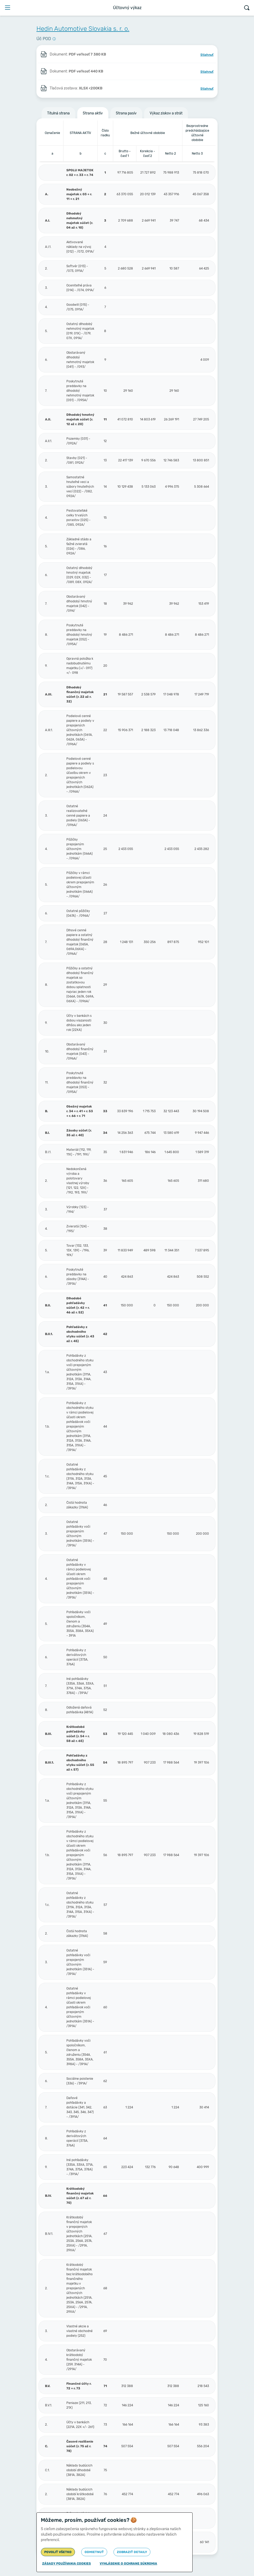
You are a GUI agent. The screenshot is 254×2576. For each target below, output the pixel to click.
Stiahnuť (206, 55)
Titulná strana (58, 113)
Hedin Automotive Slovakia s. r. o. (82, 28)
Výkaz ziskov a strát (166, 113)
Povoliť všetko (58, 2552)
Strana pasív (126, 113)
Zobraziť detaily (132, 2552)
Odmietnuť (94, 2552)
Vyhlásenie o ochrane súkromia (128, 2563)
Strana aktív (93, 113)
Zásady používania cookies (66, 2563)
